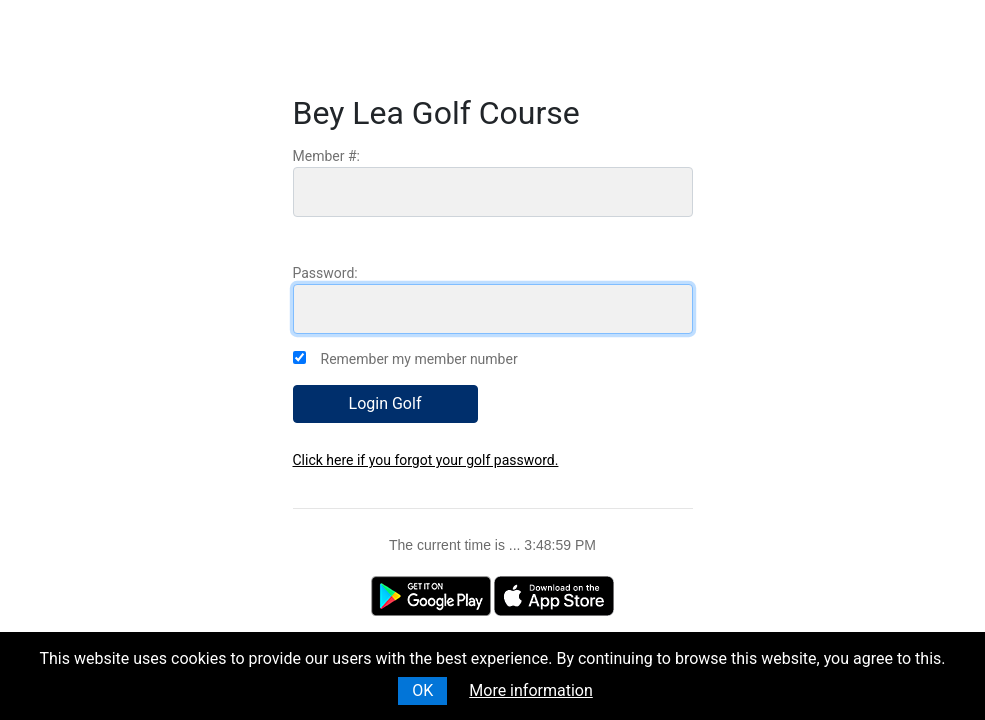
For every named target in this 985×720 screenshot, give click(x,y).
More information (530, 690)
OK (422, 690)
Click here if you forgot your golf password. (426, 460)
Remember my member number (419, 359)
